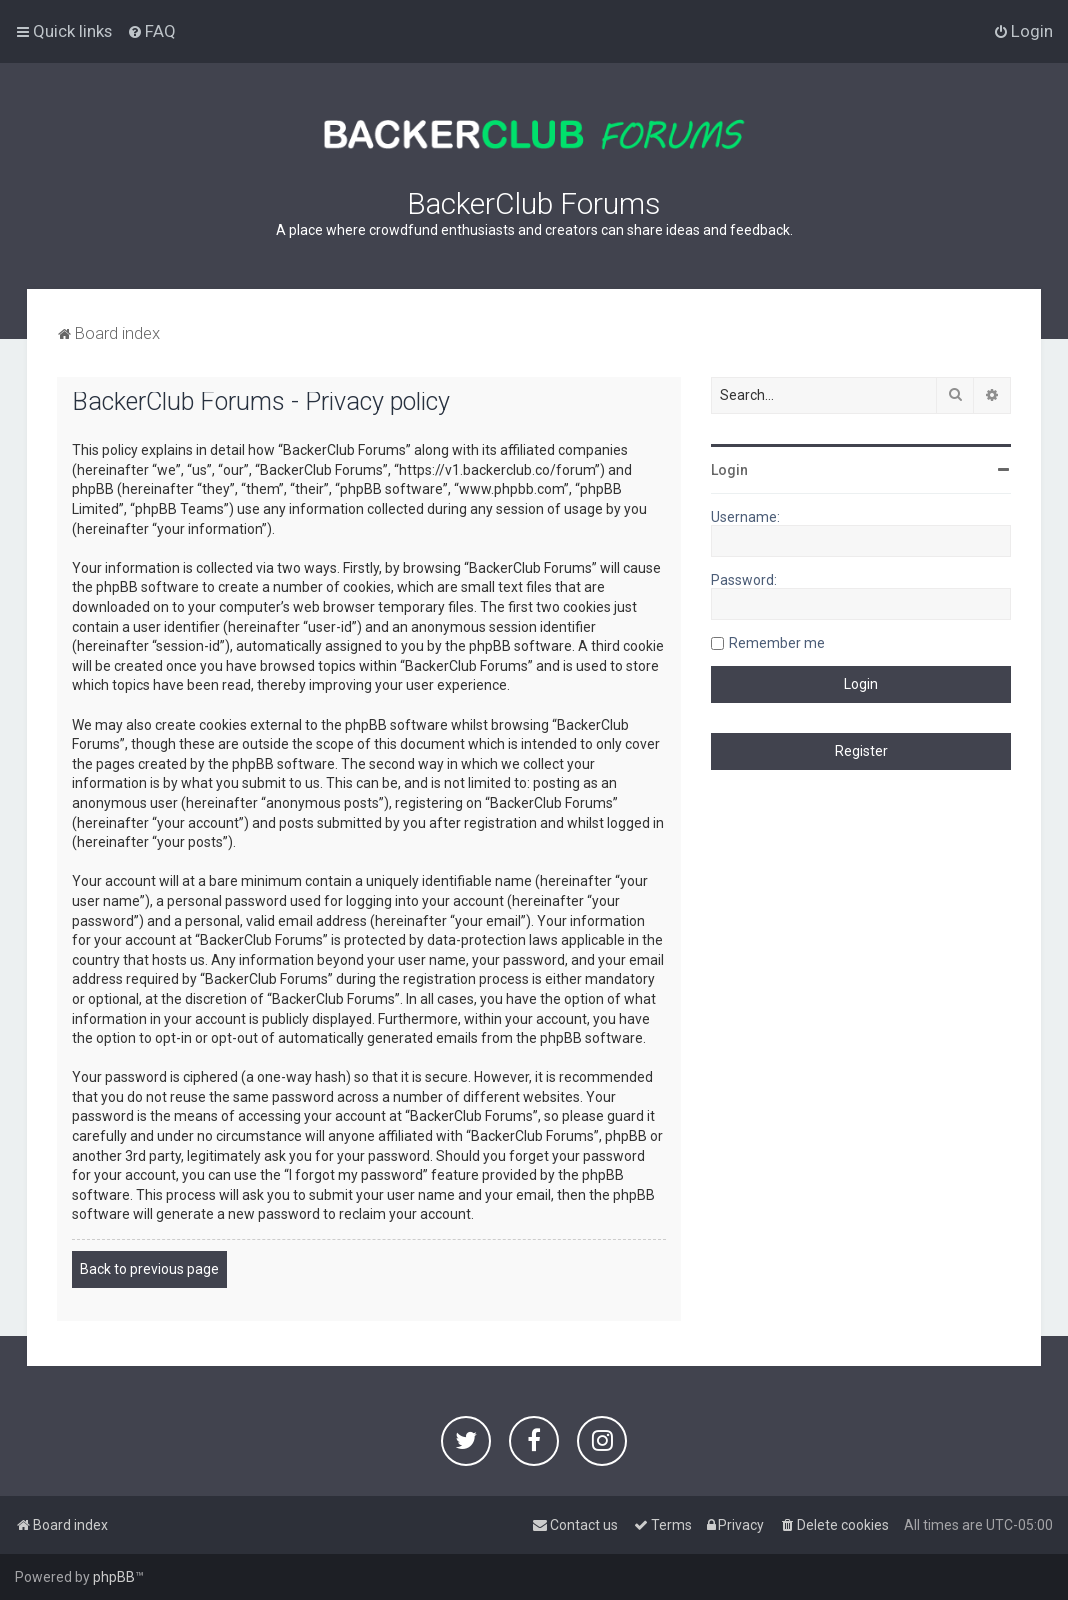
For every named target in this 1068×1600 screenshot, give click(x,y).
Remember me (777, 643)
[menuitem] (151, 31)
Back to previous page (149, 1269)
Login (729, 470)
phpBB (114, 1577)
